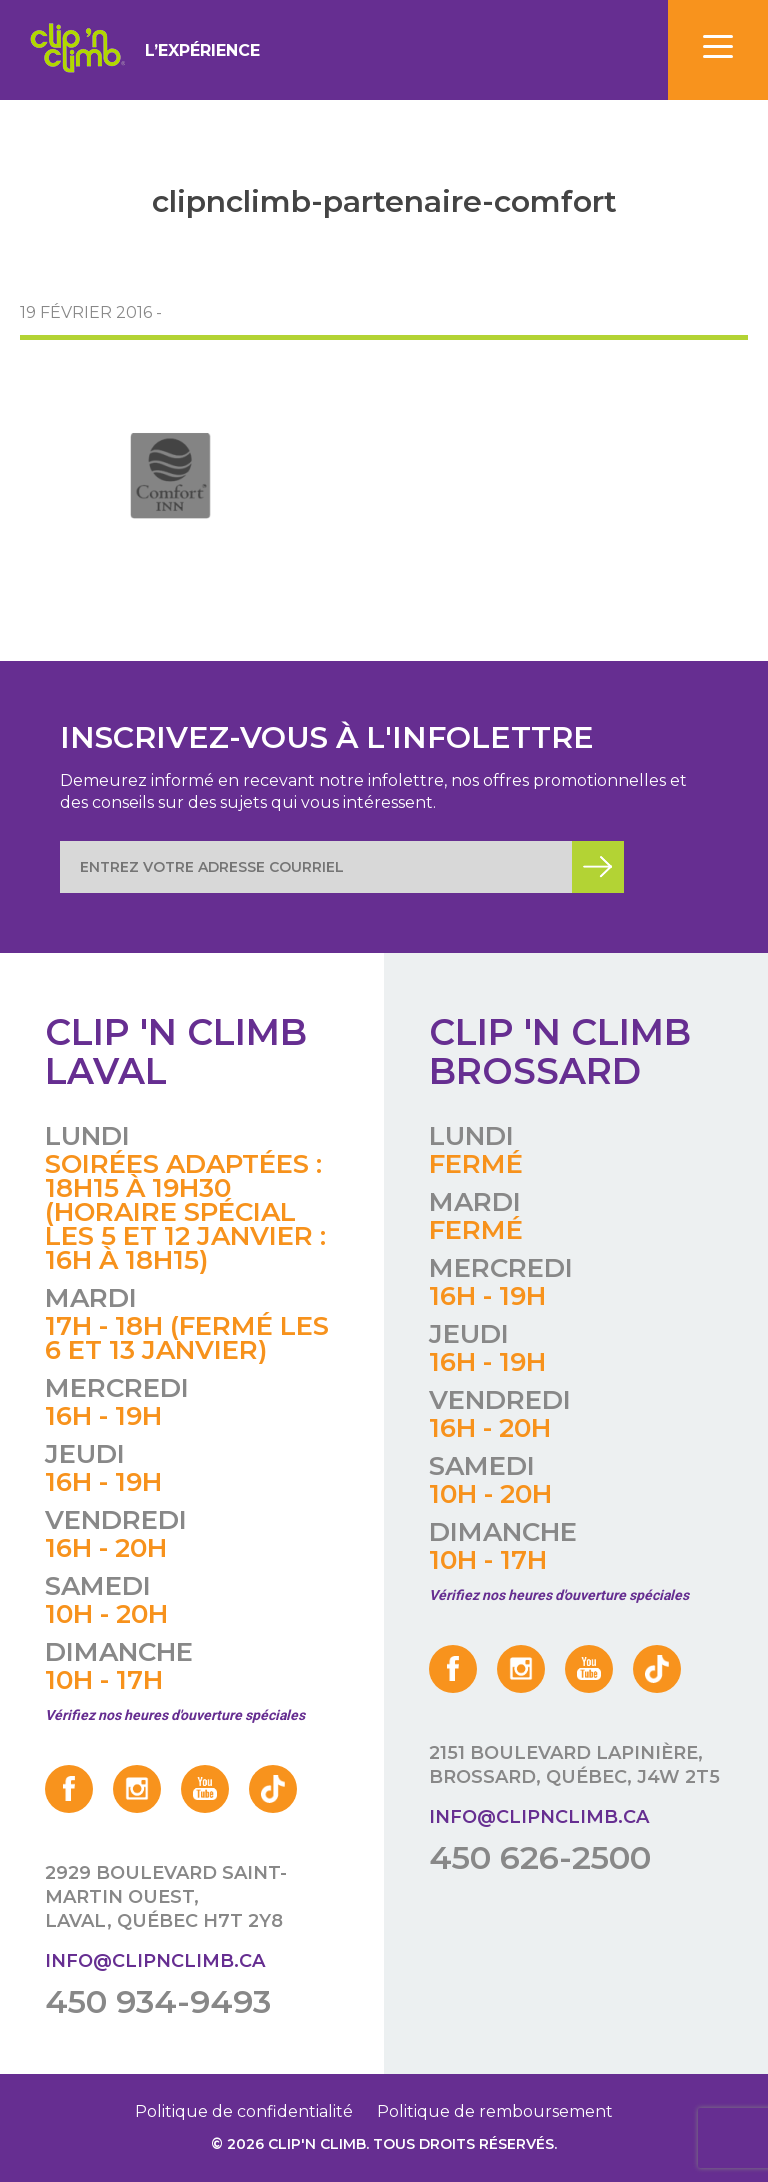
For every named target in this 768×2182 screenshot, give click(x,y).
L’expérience (202, 50)
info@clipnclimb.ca (155, 1961)
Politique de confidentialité (244, 2111)
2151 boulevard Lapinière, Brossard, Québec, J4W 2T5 (574, 1765)
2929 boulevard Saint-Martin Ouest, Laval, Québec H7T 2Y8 (166, 1897)
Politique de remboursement (495, 2111)
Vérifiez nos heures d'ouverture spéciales (175, 1715)
